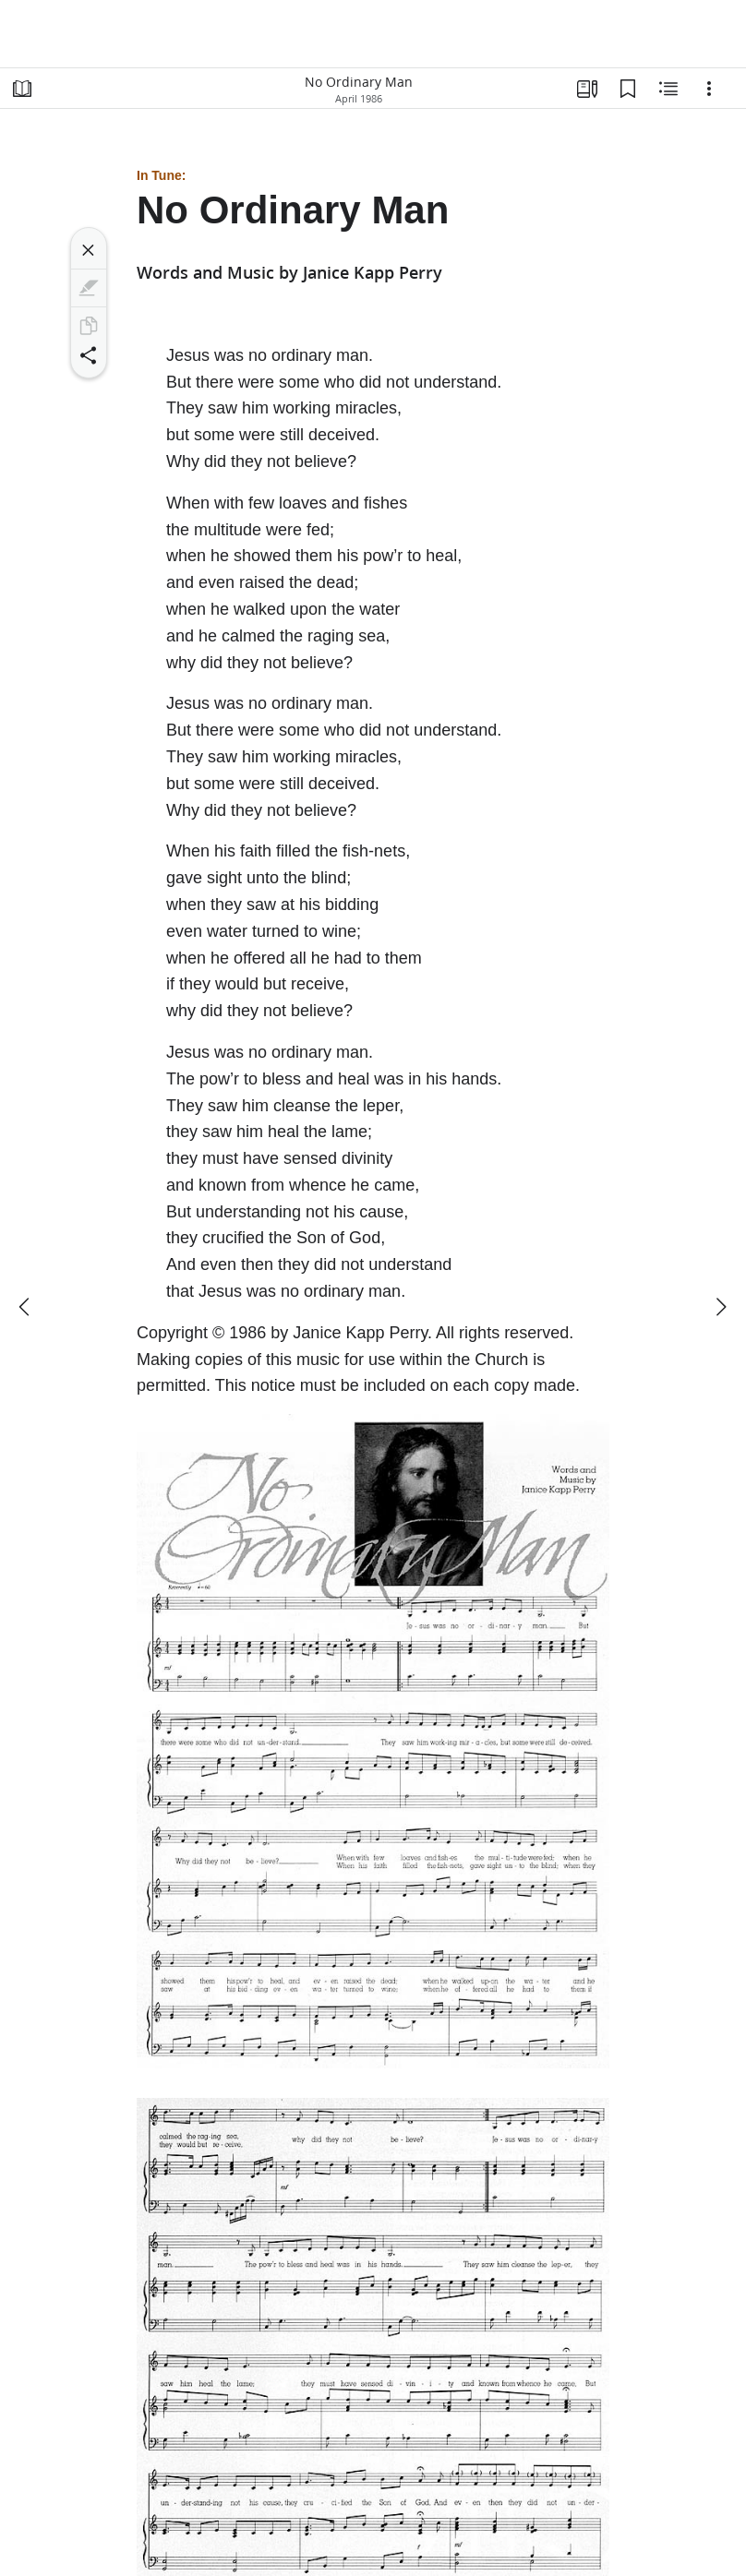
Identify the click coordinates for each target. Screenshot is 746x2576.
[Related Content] (668, 88)
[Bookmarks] (627, 88)
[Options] (709, 88)
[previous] (25, 1306)
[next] (720, 1306)
